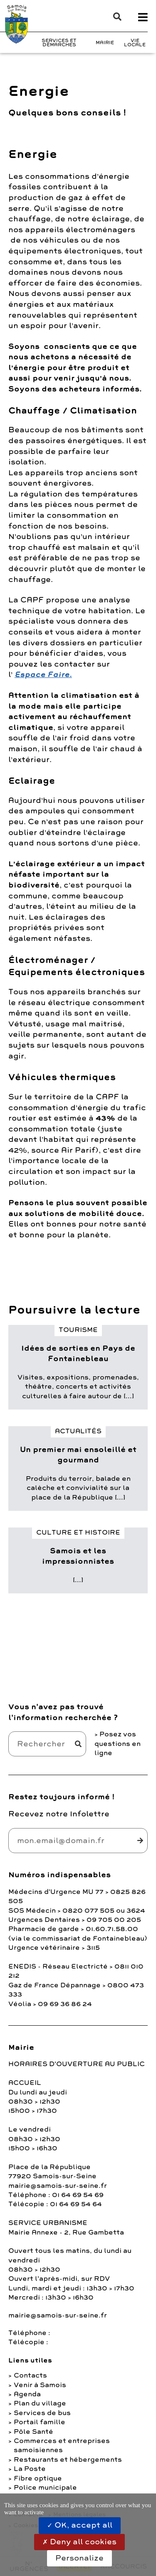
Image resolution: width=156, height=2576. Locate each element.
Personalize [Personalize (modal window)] (79, 2558)
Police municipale (45, 2487)
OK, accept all (79, 2525)
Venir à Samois (40, 2385)
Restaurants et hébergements (68, 2460)
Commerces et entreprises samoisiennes (62, 2445)
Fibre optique (38, 2478)
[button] (113, 17)
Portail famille (39, 2422)
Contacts (30, 2375)
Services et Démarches (59, 43)
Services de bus (42, 2413)
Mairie (105, 42)
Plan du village (40, 2403)
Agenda (27, 2394)
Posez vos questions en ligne (117, 1743)
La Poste (30, 2469)
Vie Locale (135, 43)
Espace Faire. (43, 675)
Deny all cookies (79, 2541)
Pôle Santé (33, 2432)
